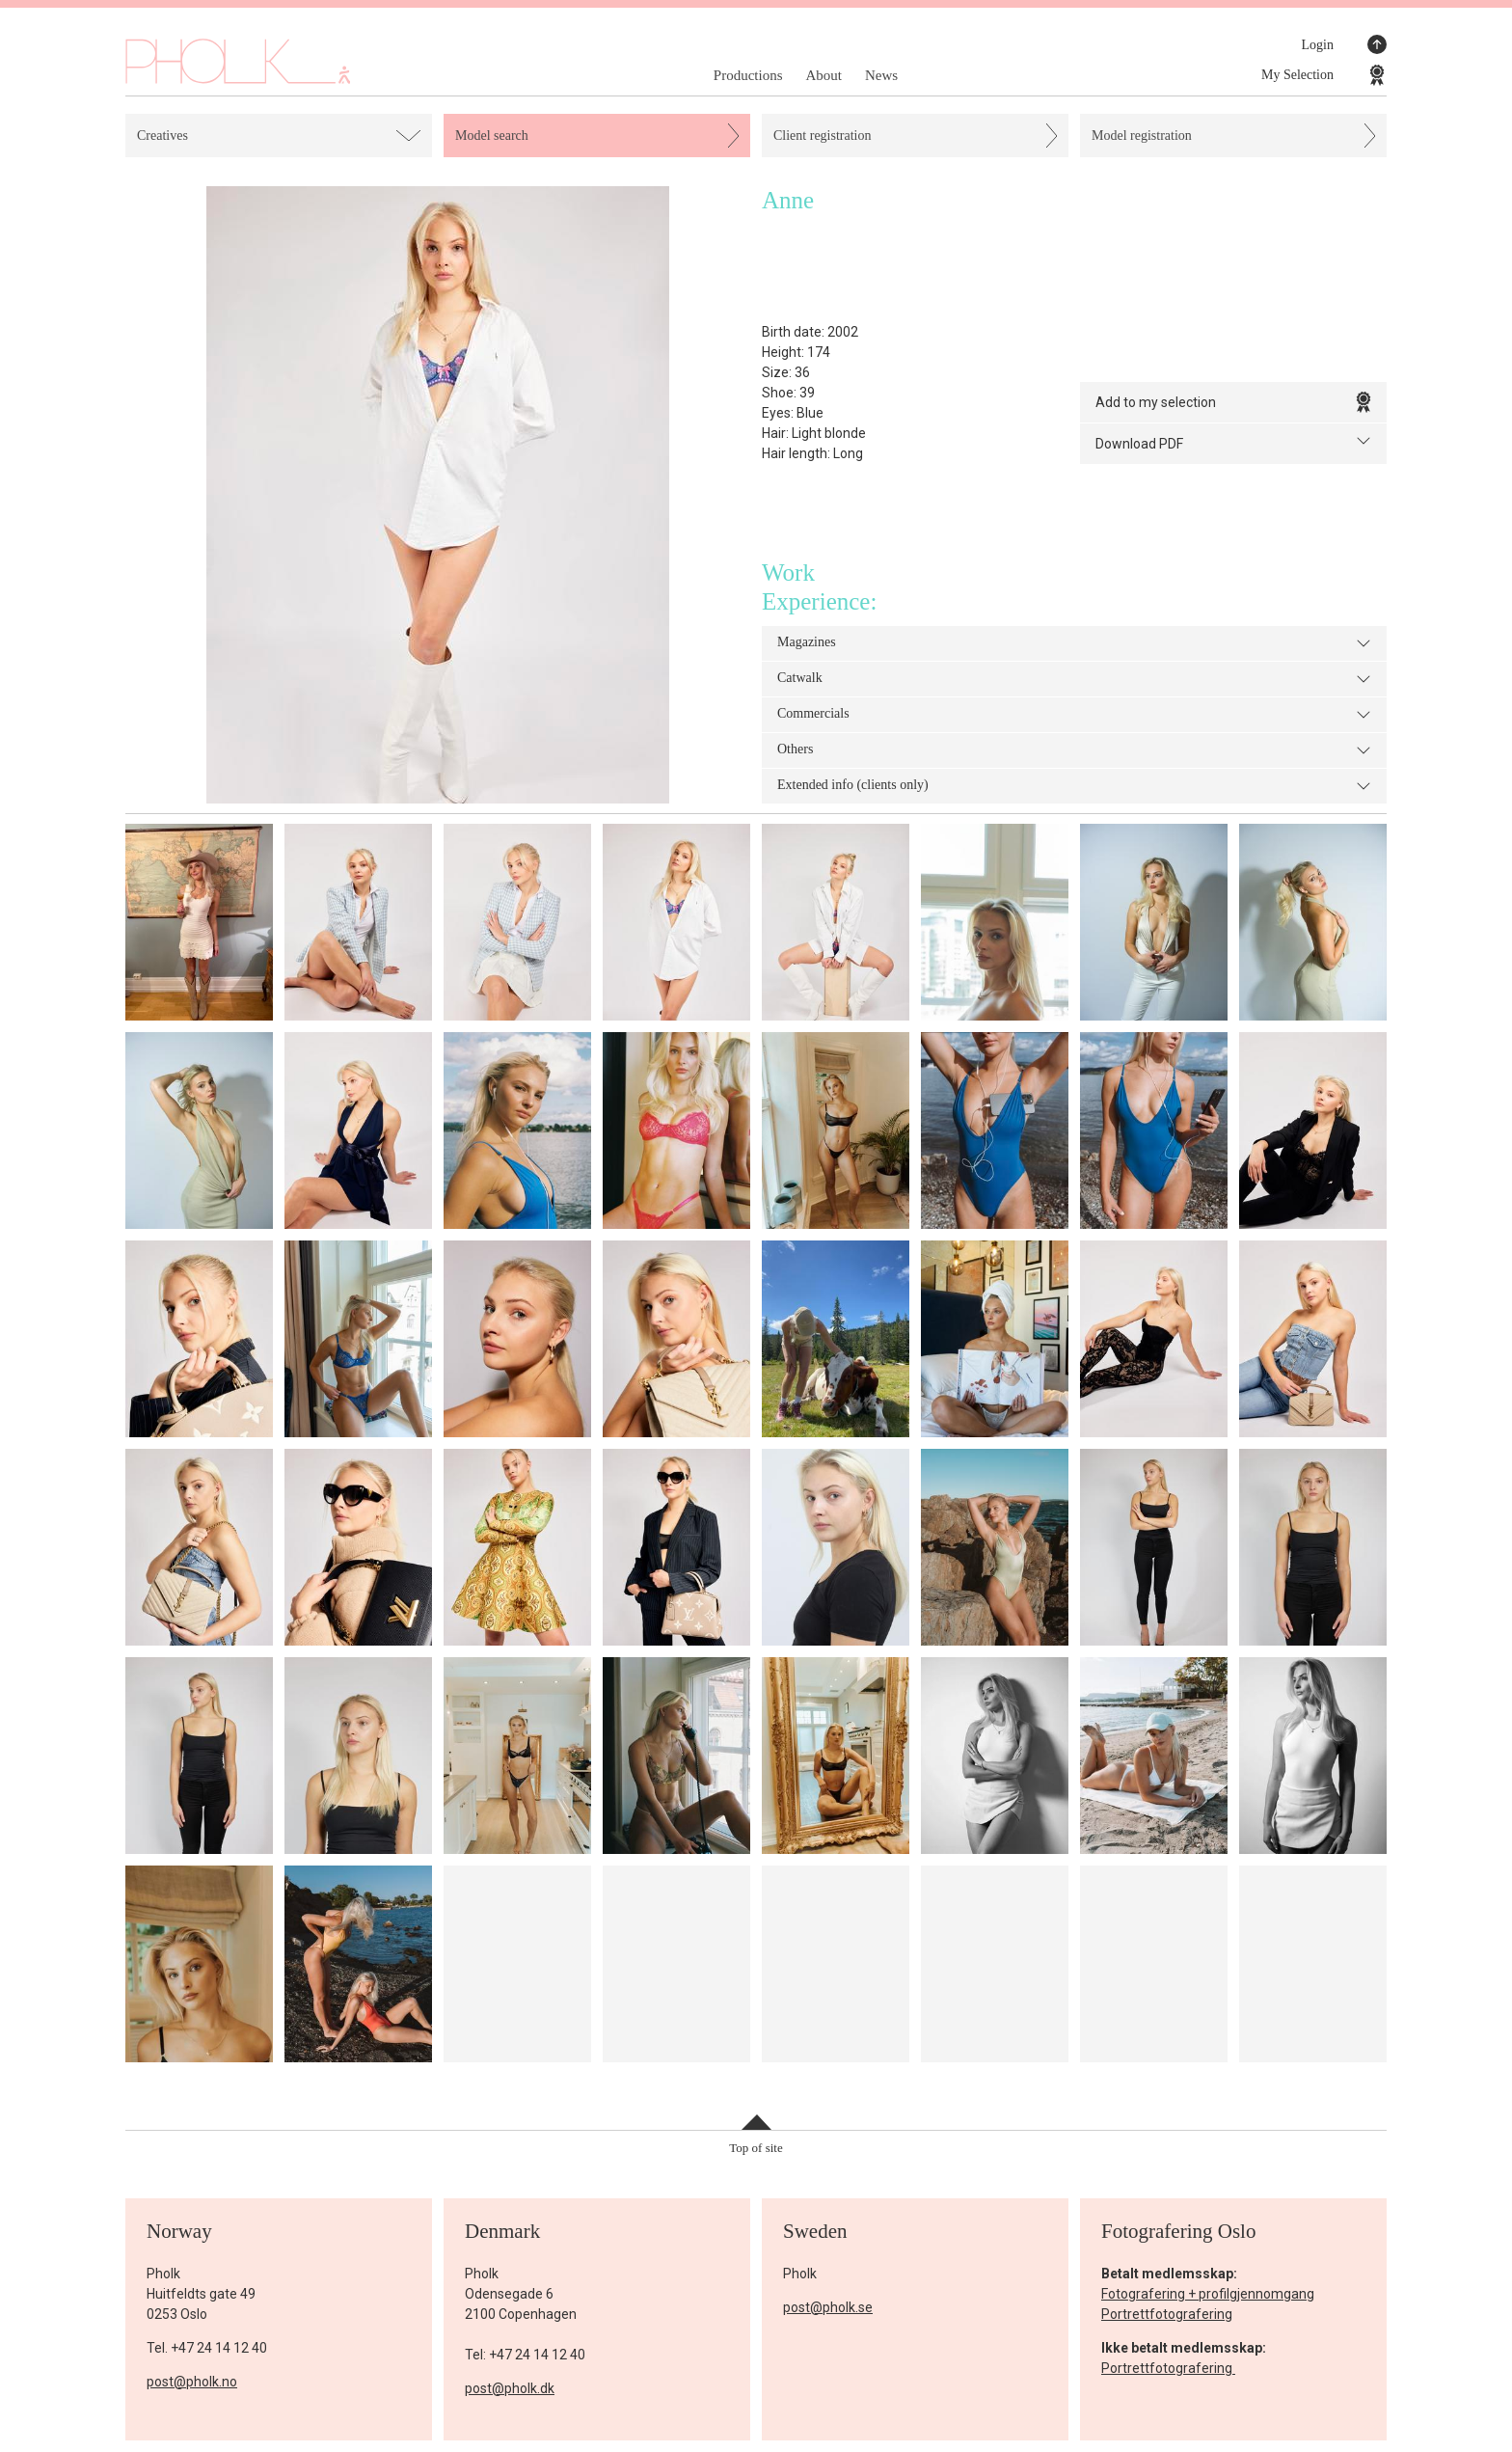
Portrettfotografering (1166, 2314)
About (823, 75)
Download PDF (1233, 442)
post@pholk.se (828, 2307)
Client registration (822, 135)
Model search (491, 135)
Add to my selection (1233, 402)
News (881, 75)
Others (1074, 750)
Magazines (1074, 643)
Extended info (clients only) (1074, 786)
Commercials (1074, 714)
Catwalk (1074, 679)
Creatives (162, 135)
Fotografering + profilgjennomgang (1207, 2294)
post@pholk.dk (509, 2388)
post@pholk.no (192, 2381)
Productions (748, 75)
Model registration (1142, 135)
